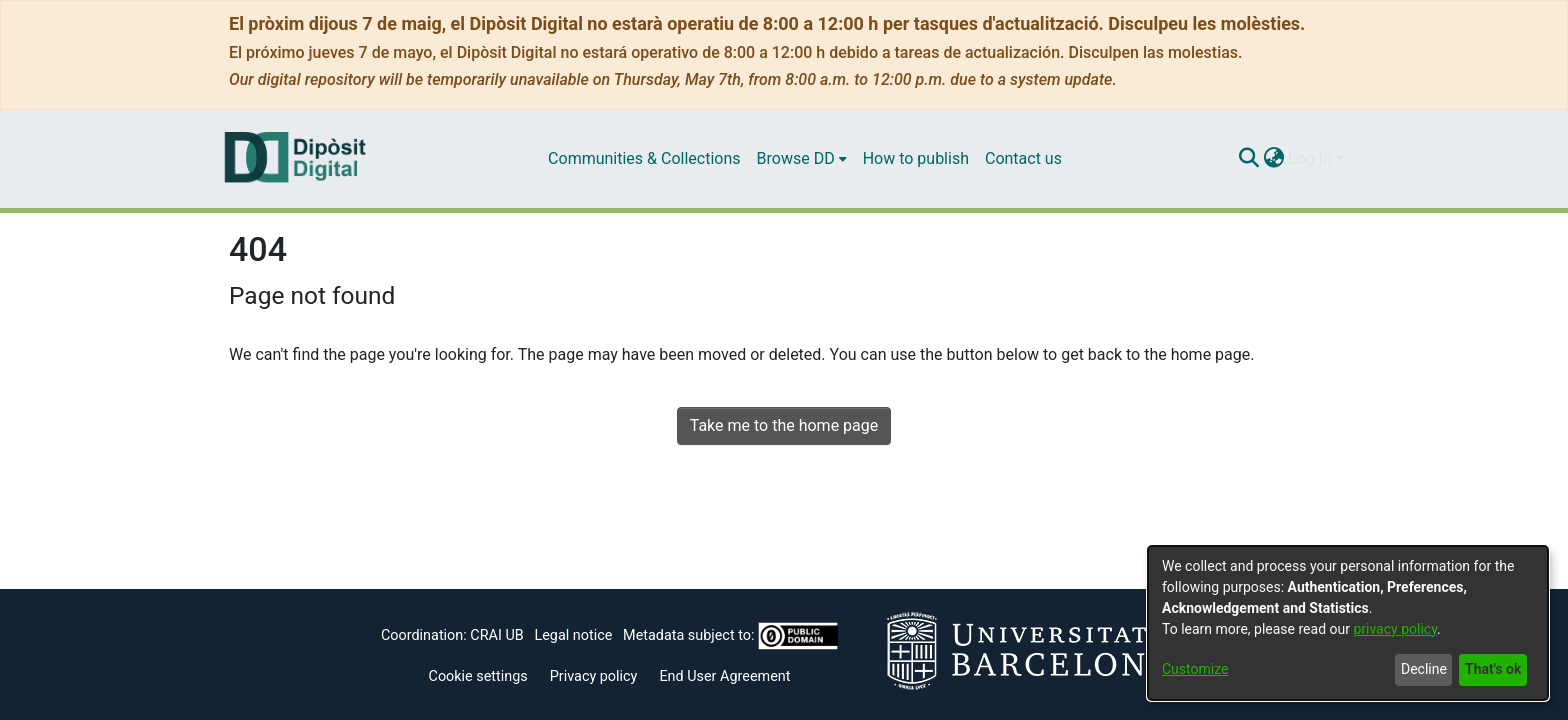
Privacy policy (594, 676)
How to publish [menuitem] (916, 158)
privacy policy (1395, 629)
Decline (1424, 669)
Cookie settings (478, 676)
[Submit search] (1248, 159)
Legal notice (573, 635)
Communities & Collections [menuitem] (644, 158)
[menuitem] (802, 159)
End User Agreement (724, 676)
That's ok (1493, 669)
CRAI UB (496, 635)
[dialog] (1348, 623)
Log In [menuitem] (1310, 158)
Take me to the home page (784, 425)
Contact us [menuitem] (1023, 158)
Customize (1195, 669)
